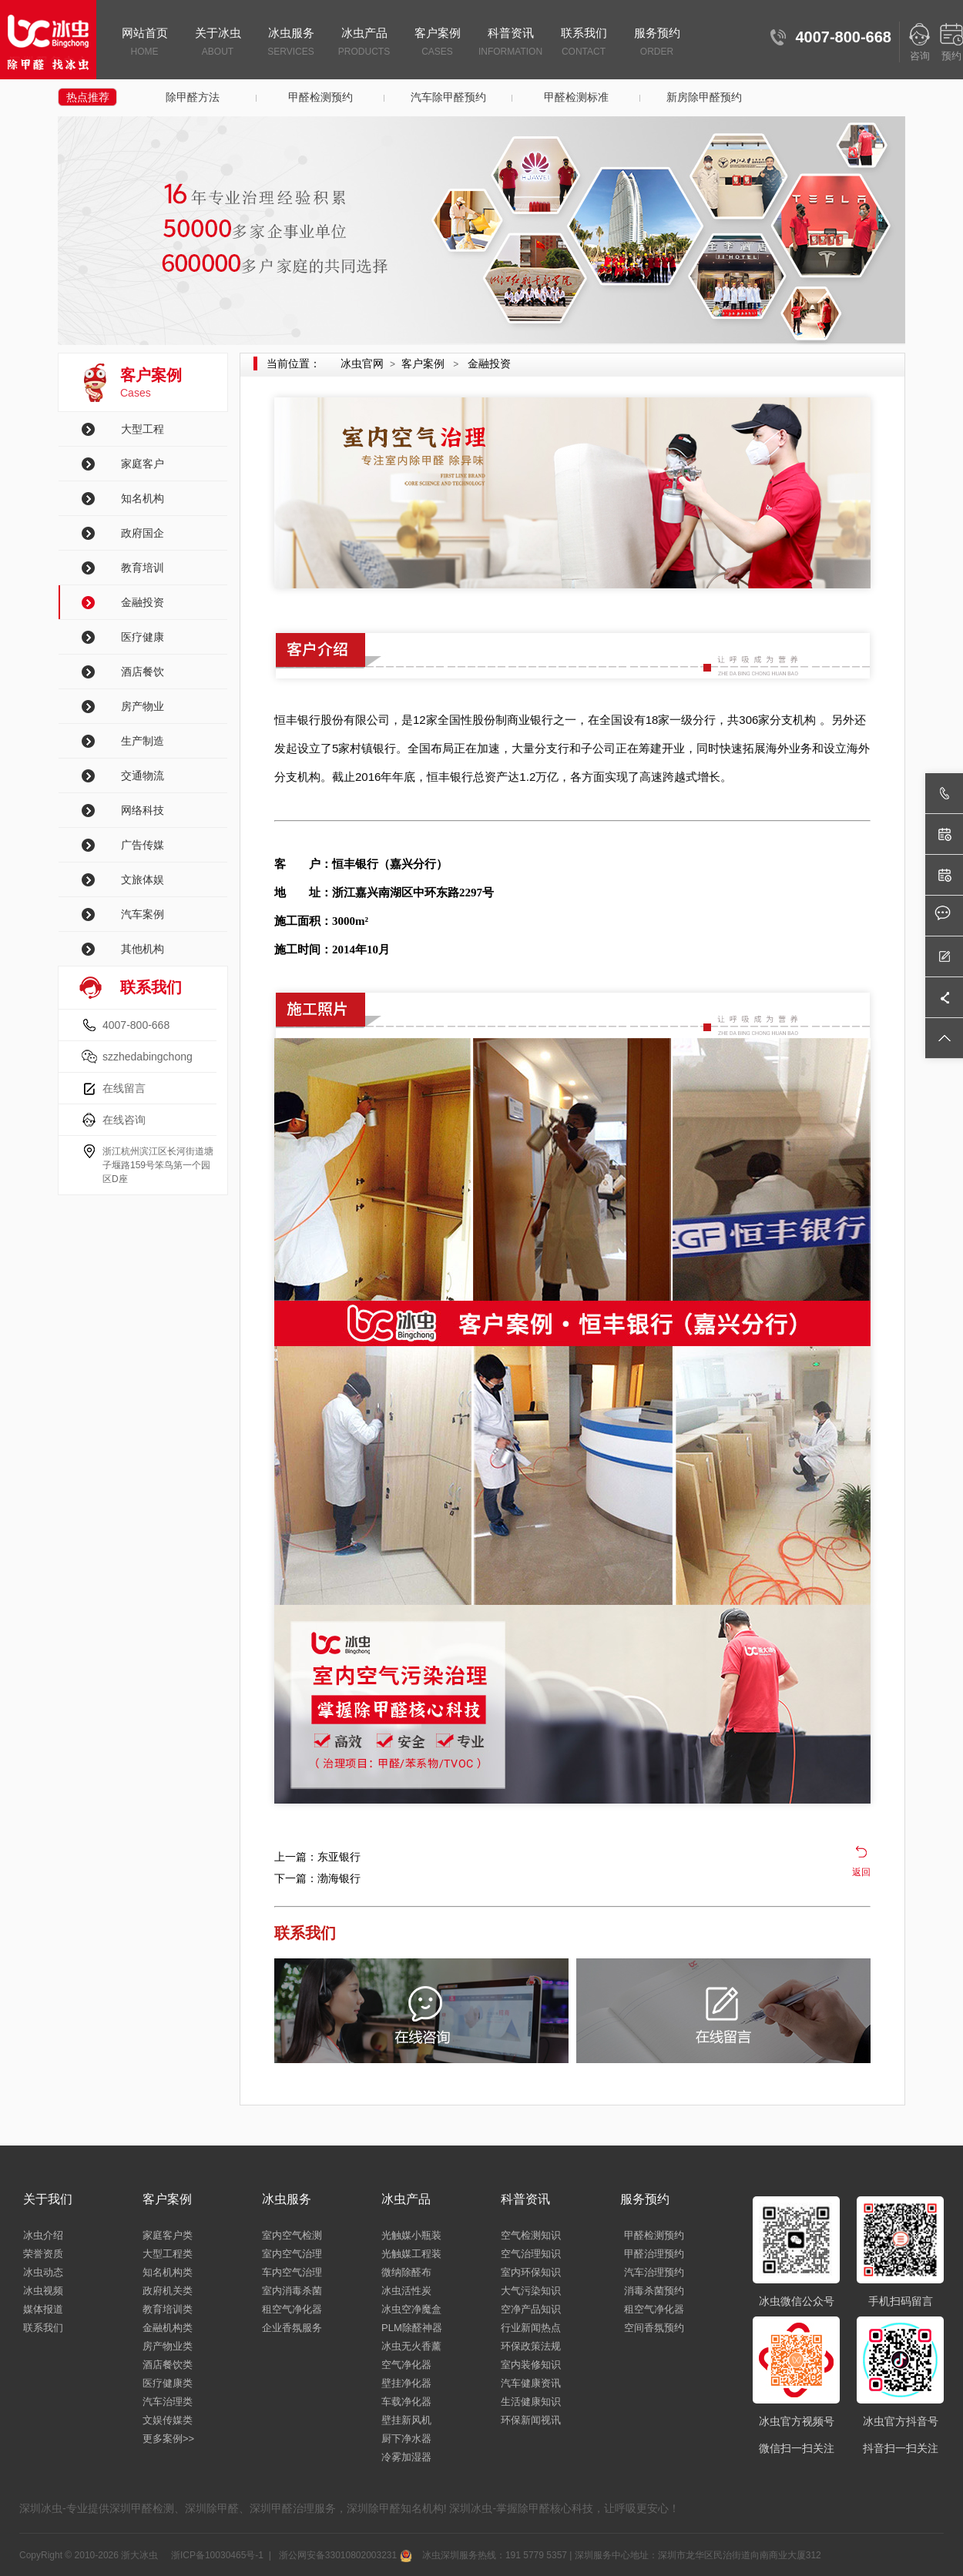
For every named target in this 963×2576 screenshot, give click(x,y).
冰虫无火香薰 (411, 2346)
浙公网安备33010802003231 (343, 2555)
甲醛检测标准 (576, 97)
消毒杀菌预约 (654, 2290)
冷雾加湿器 (406, 2457)
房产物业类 (168, 2346)
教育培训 (142, 567)
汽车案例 (142, 914)
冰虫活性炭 (406, 2290)
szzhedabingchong (147, 1056)
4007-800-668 (135, 1025)
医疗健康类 (168, 2383)
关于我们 (47, 2199)
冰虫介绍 (43, 2235)
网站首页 (144, 43)
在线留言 (124, 1088)
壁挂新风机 (406, 2420)
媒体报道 (43, 2309)
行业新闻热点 (531, 2327)
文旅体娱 (142, 879)
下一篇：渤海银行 (317, 1878)
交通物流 (142, 775)
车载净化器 (406, 2401)
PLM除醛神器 (411, 2327)
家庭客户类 (168, 2235)
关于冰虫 (217, 43)
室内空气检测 (292, 2235)
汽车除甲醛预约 (448, 97)
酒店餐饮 (142, 671)
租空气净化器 (292, 2309)
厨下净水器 (406, 2438)
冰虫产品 (364, 43)
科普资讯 (510, 43)
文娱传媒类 (168, 2420)
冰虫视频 (43, 2290)
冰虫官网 (362, 363)
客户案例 (437, 43)
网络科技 (142, 810)
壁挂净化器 (406, 2383)
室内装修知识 (531, 2364)
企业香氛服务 (292, 2327)
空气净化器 (406, 2364)
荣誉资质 (43, 2253)
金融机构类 (168, 2327)
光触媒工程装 (411, 2253)
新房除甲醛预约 (704, 97)
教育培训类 (168, 2309)
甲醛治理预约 (654, 2253)
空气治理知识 (531, 2253)
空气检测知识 (531, 2235)
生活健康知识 (531, 2401)
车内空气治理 (292, 2272)
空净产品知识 (531, 2309)
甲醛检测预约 (320, 97)
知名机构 (142, 498)
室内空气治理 (292, 2253)
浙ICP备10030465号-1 (216, 2555)
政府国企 (142, 533)
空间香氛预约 (654, 2327)
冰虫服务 (290, 43)
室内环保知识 (531, 2272)
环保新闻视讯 (531, 2420)
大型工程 (142, 429)
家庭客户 (142, 463)
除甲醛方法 (193, 97)
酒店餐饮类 (168, 2364)
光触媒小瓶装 (411, 2235)
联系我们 (583, 43)
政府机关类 (168, 2290)
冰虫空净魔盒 (411, 2309)
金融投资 (142, 602)
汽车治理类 (168, 2401)
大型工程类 (168, 2253)
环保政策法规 (531, 2346)
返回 (861, 1872)
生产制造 (142, 741)
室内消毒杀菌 (292, 2290)
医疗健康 (142, 637)
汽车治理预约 (654, 2272)
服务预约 (656, 43)
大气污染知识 (531, 2290)
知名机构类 (168, 2272)
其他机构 (142, 949)
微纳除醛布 (406, 2272)
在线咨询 (124, 1120)
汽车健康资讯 (531, 2383)
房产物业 (142, 706)
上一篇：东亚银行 (317, 1857)
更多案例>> (168, 2438)
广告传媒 (142, 845)
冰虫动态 (43, 2272)
